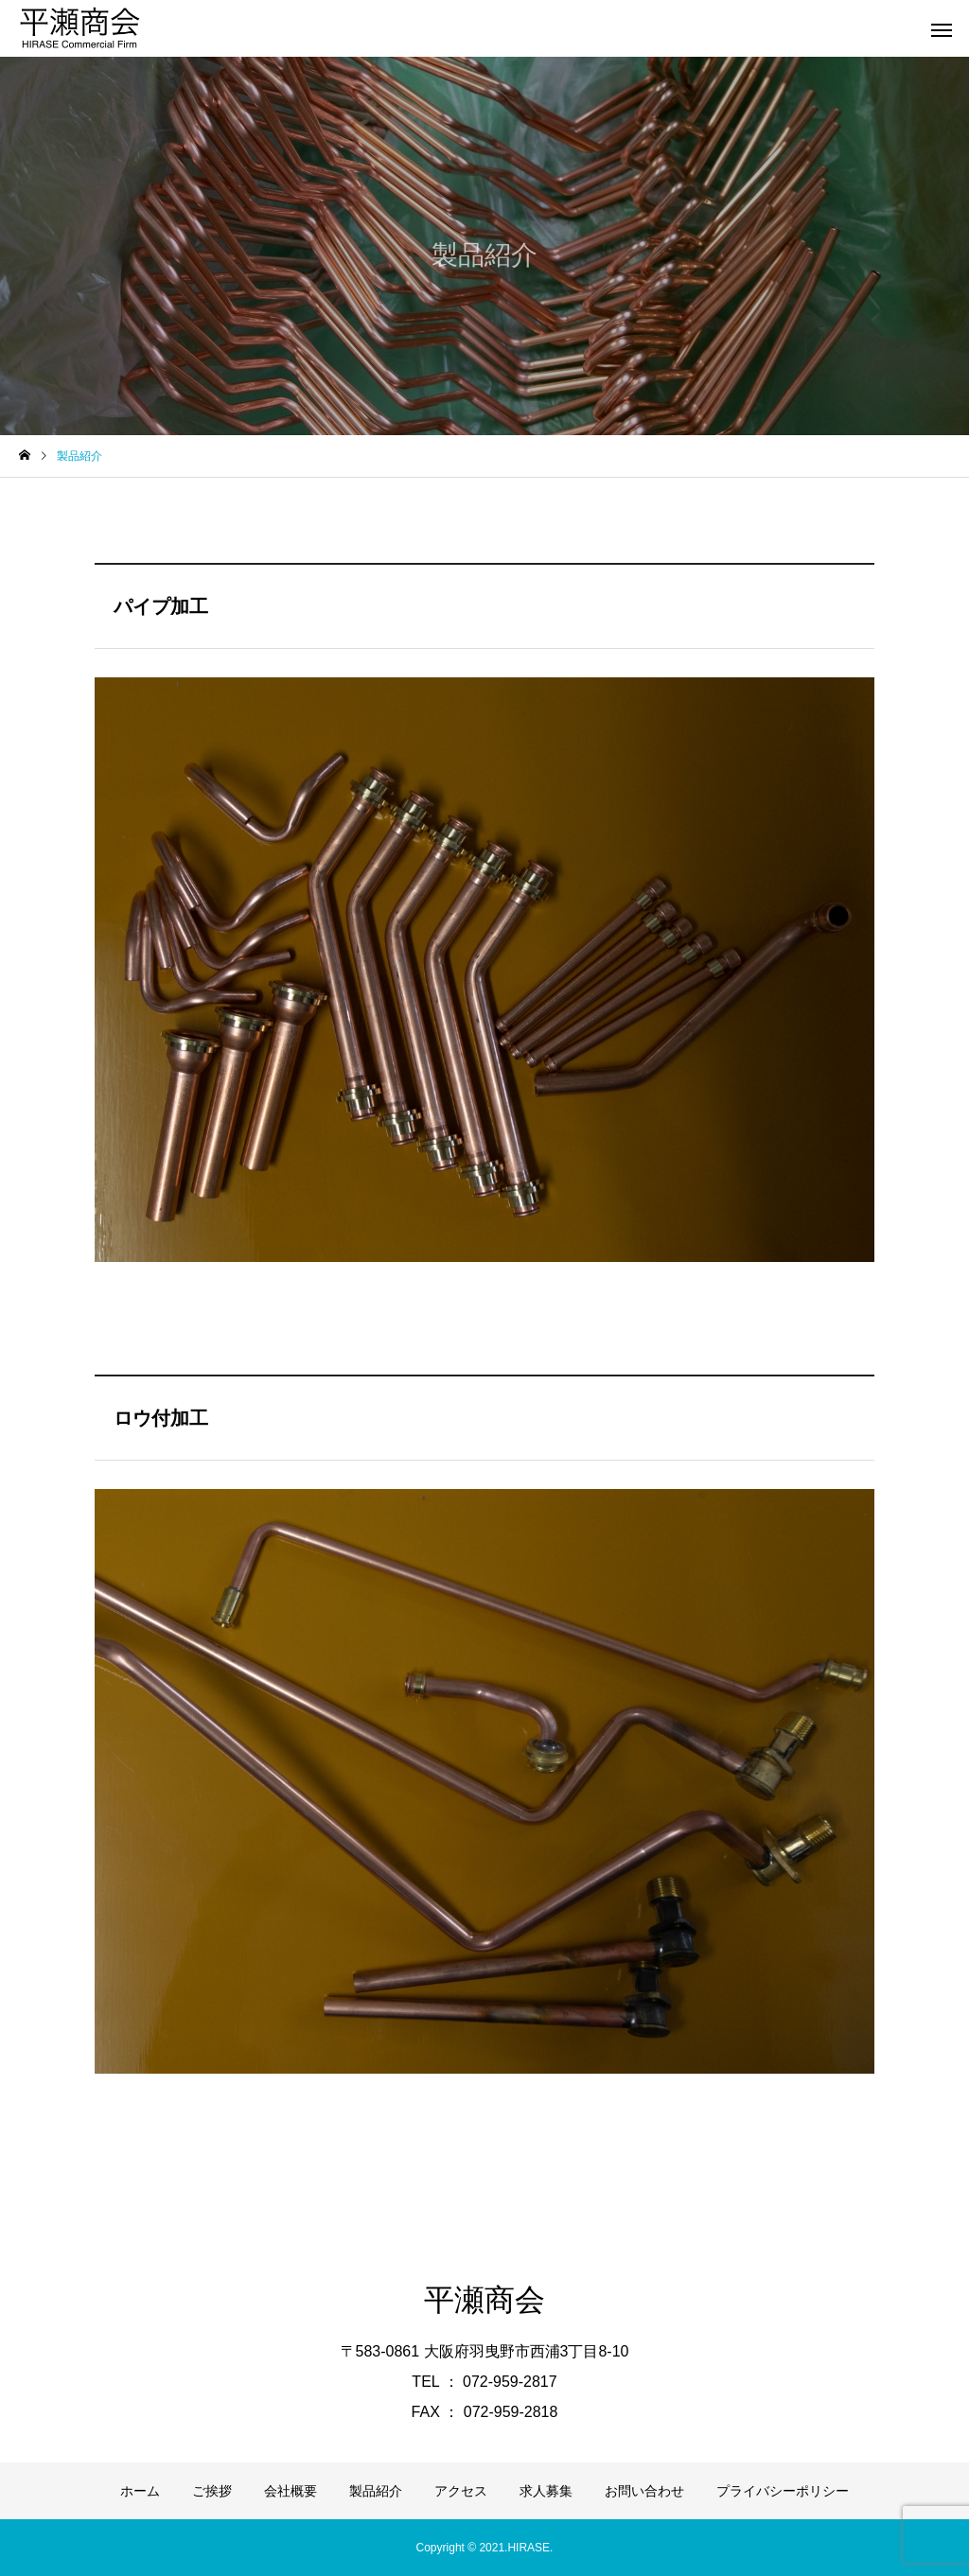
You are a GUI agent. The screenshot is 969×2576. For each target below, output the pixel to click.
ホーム (140, 2490)
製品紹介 (375, 2490)
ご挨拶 (212, 2490)
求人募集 (546, 2490)
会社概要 (290, 2490)
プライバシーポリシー (782, 2490)
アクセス (460, 2490)
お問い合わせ (644, 2490)
